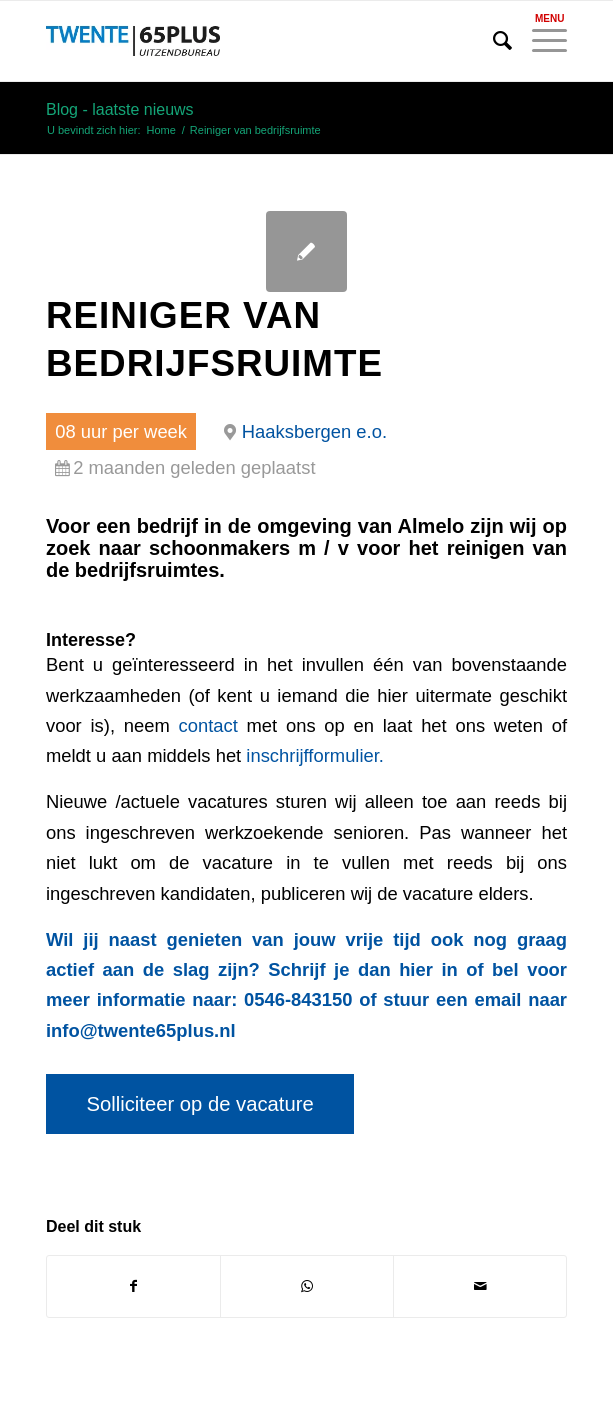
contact (208, 725)
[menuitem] (492, 41)
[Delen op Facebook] (133, 1286)
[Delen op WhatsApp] (307, 1286)
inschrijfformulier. (315, 755)
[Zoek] (492, 41)
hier (416, 969)
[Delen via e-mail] (480, 1286)
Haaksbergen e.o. (314, 431)
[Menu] (539, 41)
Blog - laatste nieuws (120, 109)
